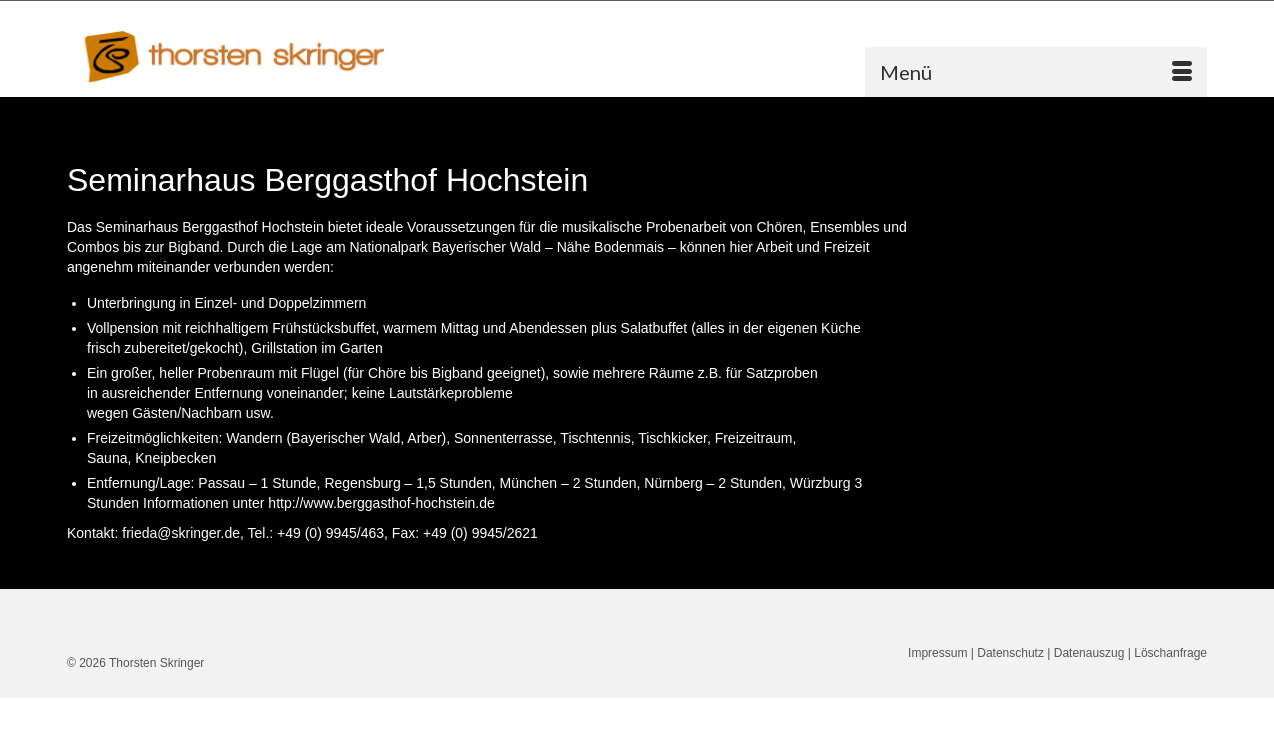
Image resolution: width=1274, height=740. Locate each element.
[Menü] (1036, 72)
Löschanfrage (1170, 653)
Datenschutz (1010, 653)
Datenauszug (1089, 653)
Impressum (937, 653)
